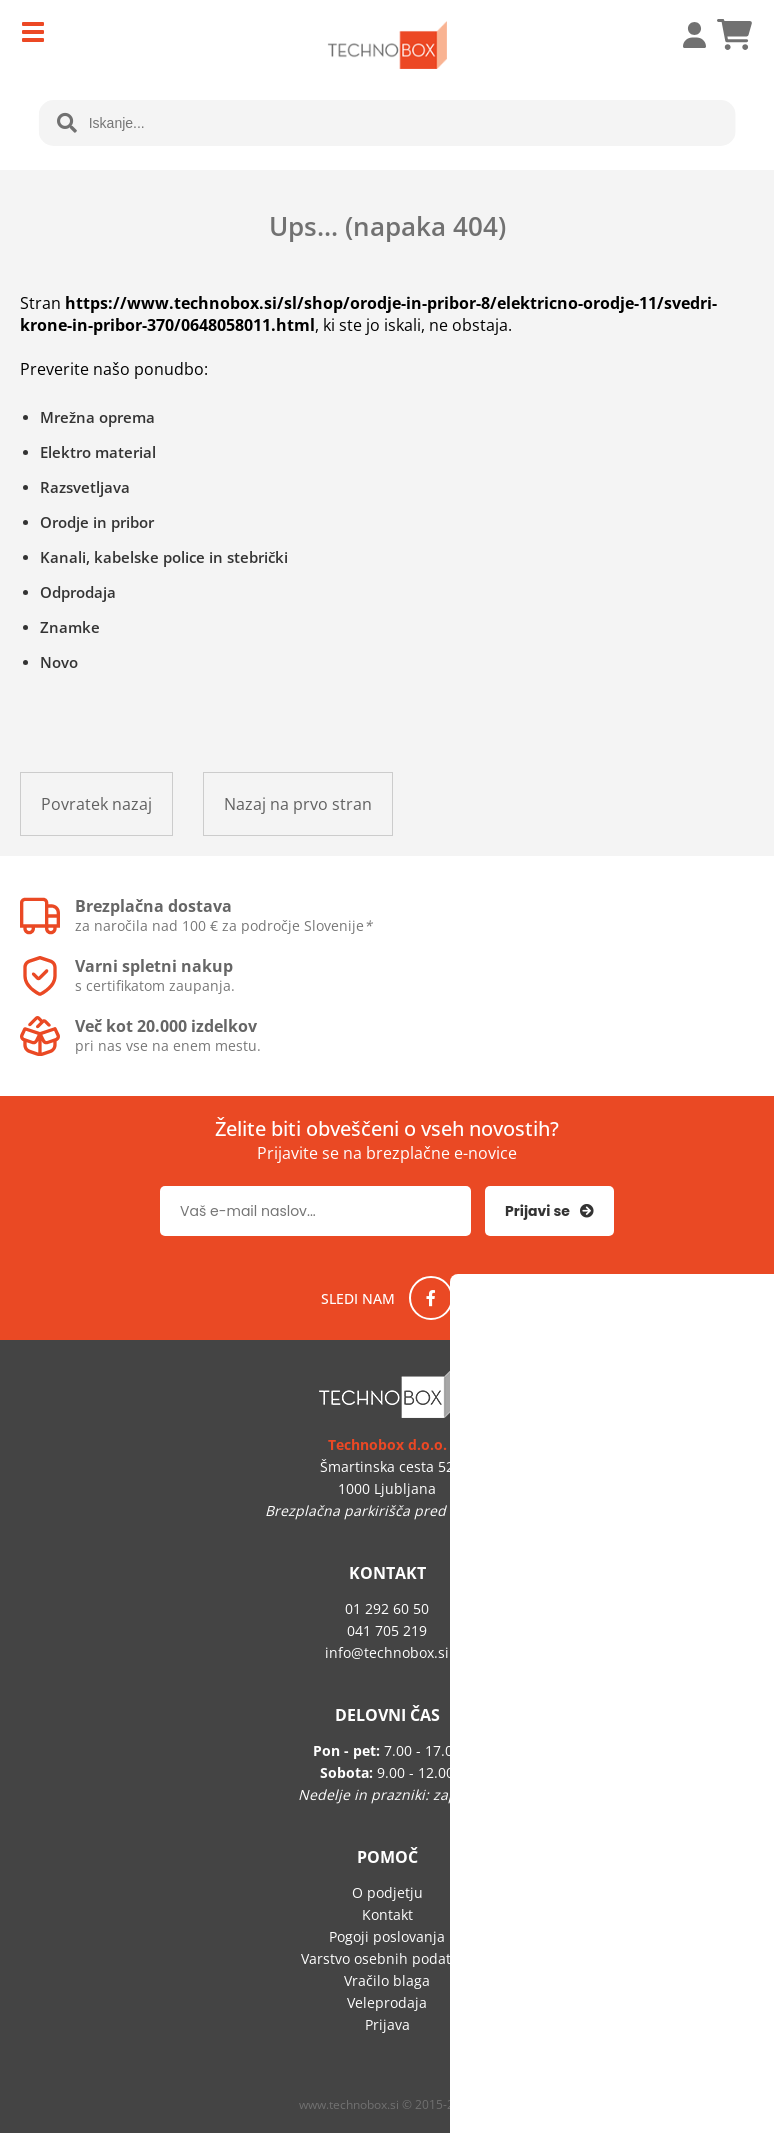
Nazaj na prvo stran (298, 804)
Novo (59, 662)
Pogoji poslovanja (387, 1936)
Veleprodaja (387, 2002)
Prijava (684, 35)
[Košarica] (734, 35)
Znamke (70, 627)
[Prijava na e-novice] (549, 1211)
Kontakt (387, 1914)
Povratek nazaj (96, 804)
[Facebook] (431, 1298)
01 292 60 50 (387, 1608)
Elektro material (98, 452)
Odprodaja (78, 592)
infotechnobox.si (387, 1652)
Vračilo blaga (387, 1980)
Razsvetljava (85, 487)
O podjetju (387, 1892)
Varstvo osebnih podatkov (387, 1958)
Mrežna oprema (97, 417)
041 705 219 (387, 1630)
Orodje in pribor (97, 522)
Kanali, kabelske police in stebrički (164, 557)
